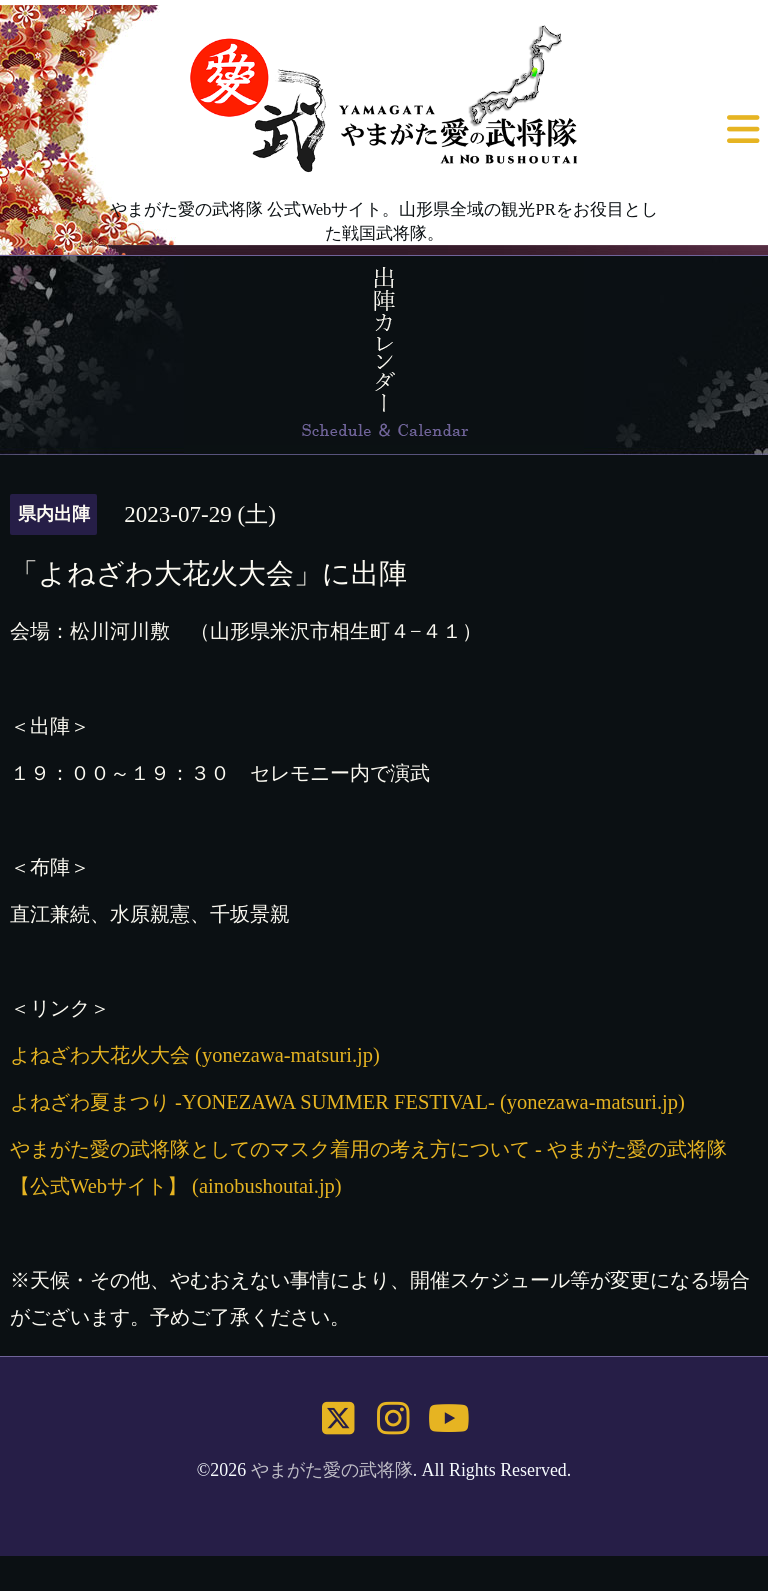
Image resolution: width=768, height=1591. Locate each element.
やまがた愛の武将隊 (332, 1470)
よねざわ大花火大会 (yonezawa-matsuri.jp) (195, 1055)
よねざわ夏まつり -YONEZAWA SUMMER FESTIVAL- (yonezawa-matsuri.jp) (347, 1102)
